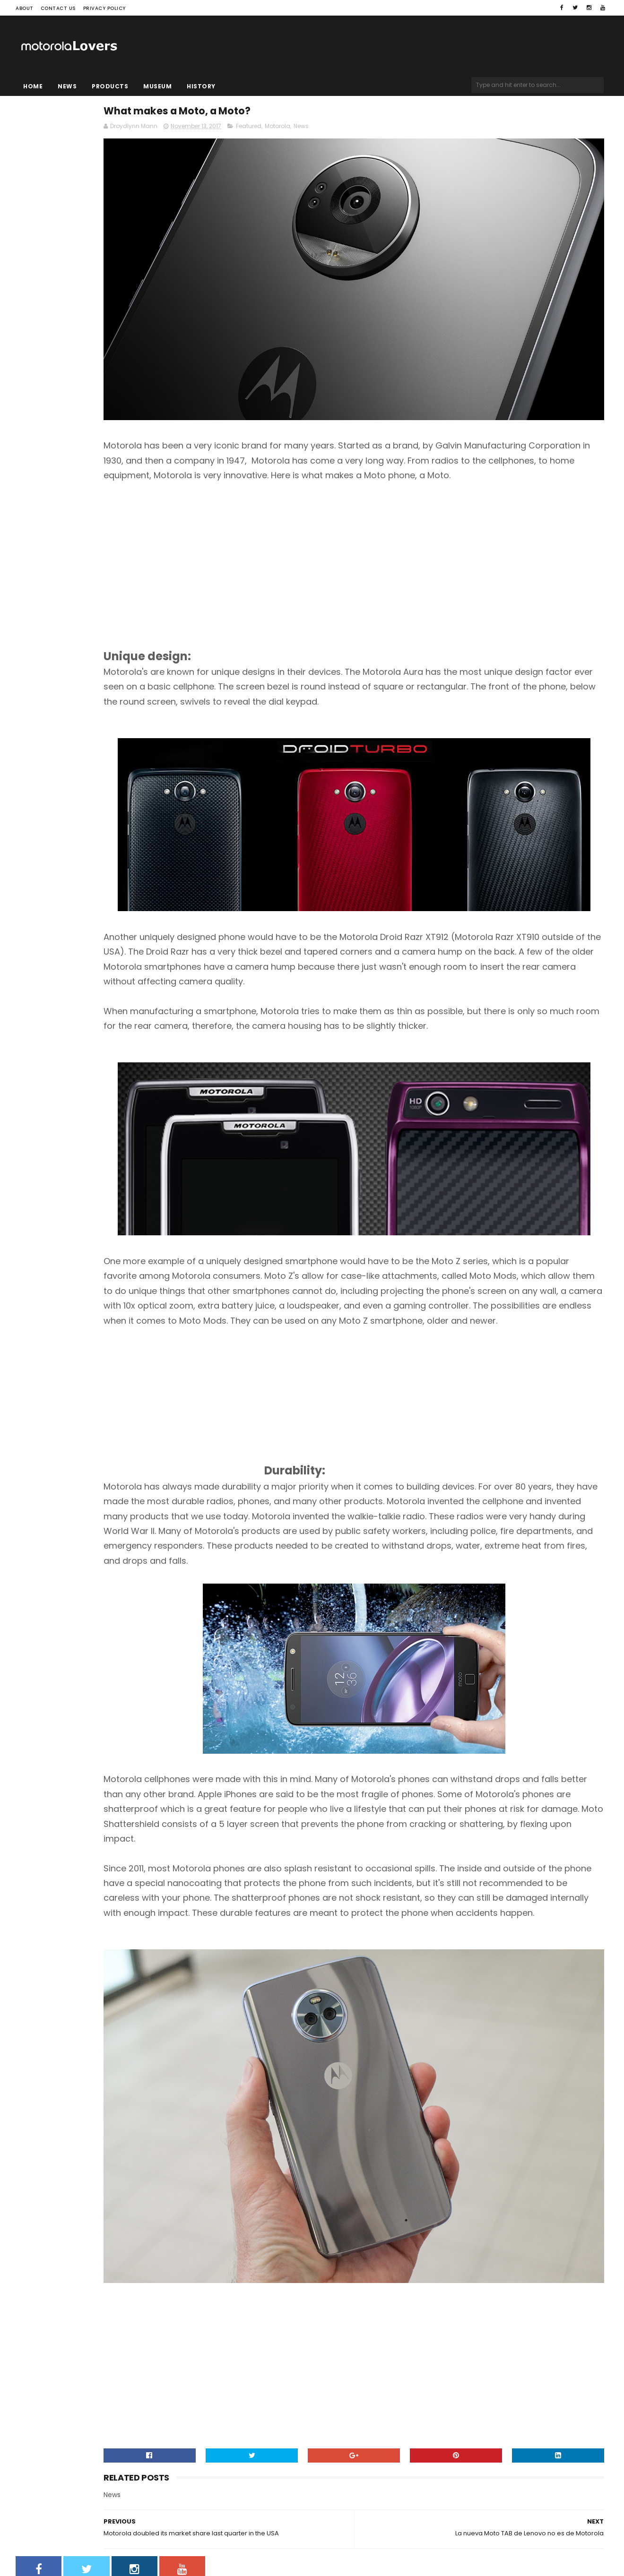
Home (33, 86)
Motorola (397, 131)
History (201, 86)
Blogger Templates (135, 2540)
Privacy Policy (104, 8)
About (25, 8)
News (67, 86)
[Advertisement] (302, 514)
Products (110, 86)
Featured (368, 131)
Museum (157, 86)
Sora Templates (75, 2540)
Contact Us (58, 8)
